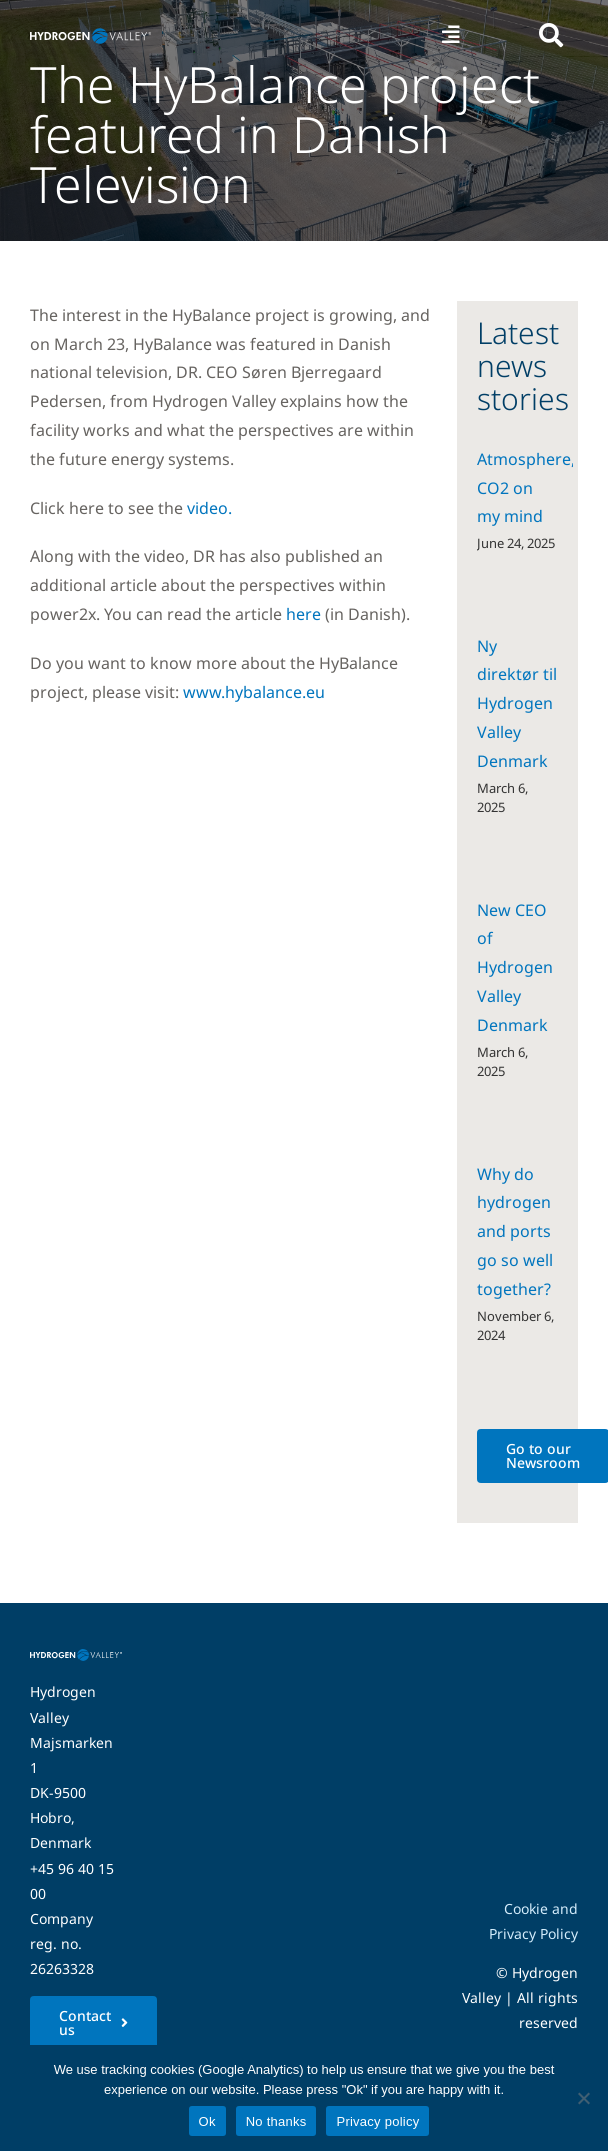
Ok (207, 2121)
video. (209, 508)
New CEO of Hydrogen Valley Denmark (515, 967)
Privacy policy (377, 2121)
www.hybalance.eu (254, 692)
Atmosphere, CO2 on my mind (526, 488)
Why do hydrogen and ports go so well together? (515, 1231)
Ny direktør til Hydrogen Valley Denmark (517, 703)
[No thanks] (583, 2098)
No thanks (276, 2121)
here (303, 614)
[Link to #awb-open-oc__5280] (551, 35)
